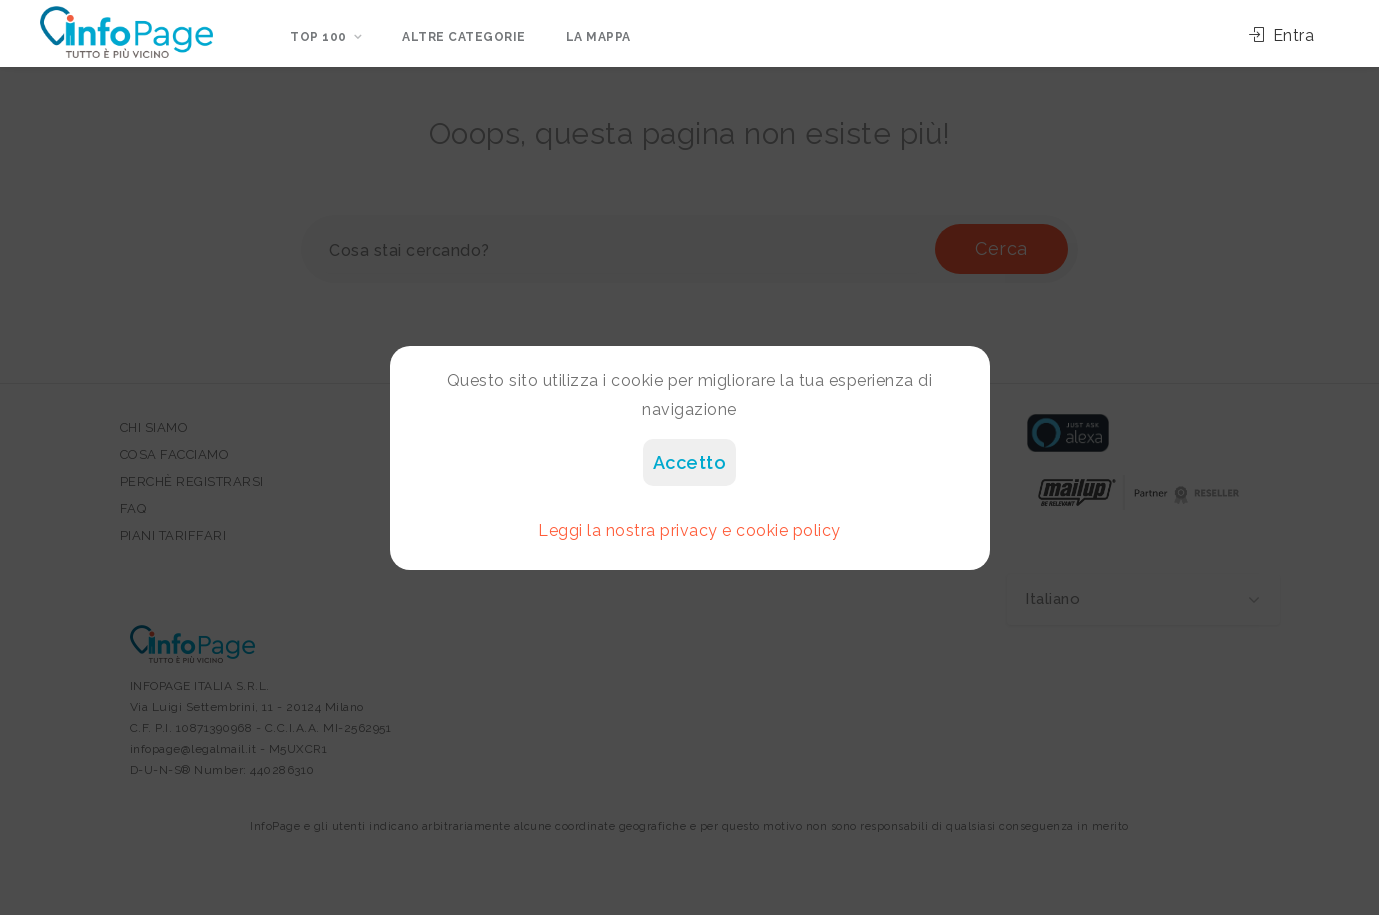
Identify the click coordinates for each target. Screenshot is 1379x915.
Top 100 (318, 37)
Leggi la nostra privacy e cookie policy (689, 530)
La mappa (598, 37)
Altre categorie (464, 37)
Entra (1282, 35)
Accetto (690, 462)
